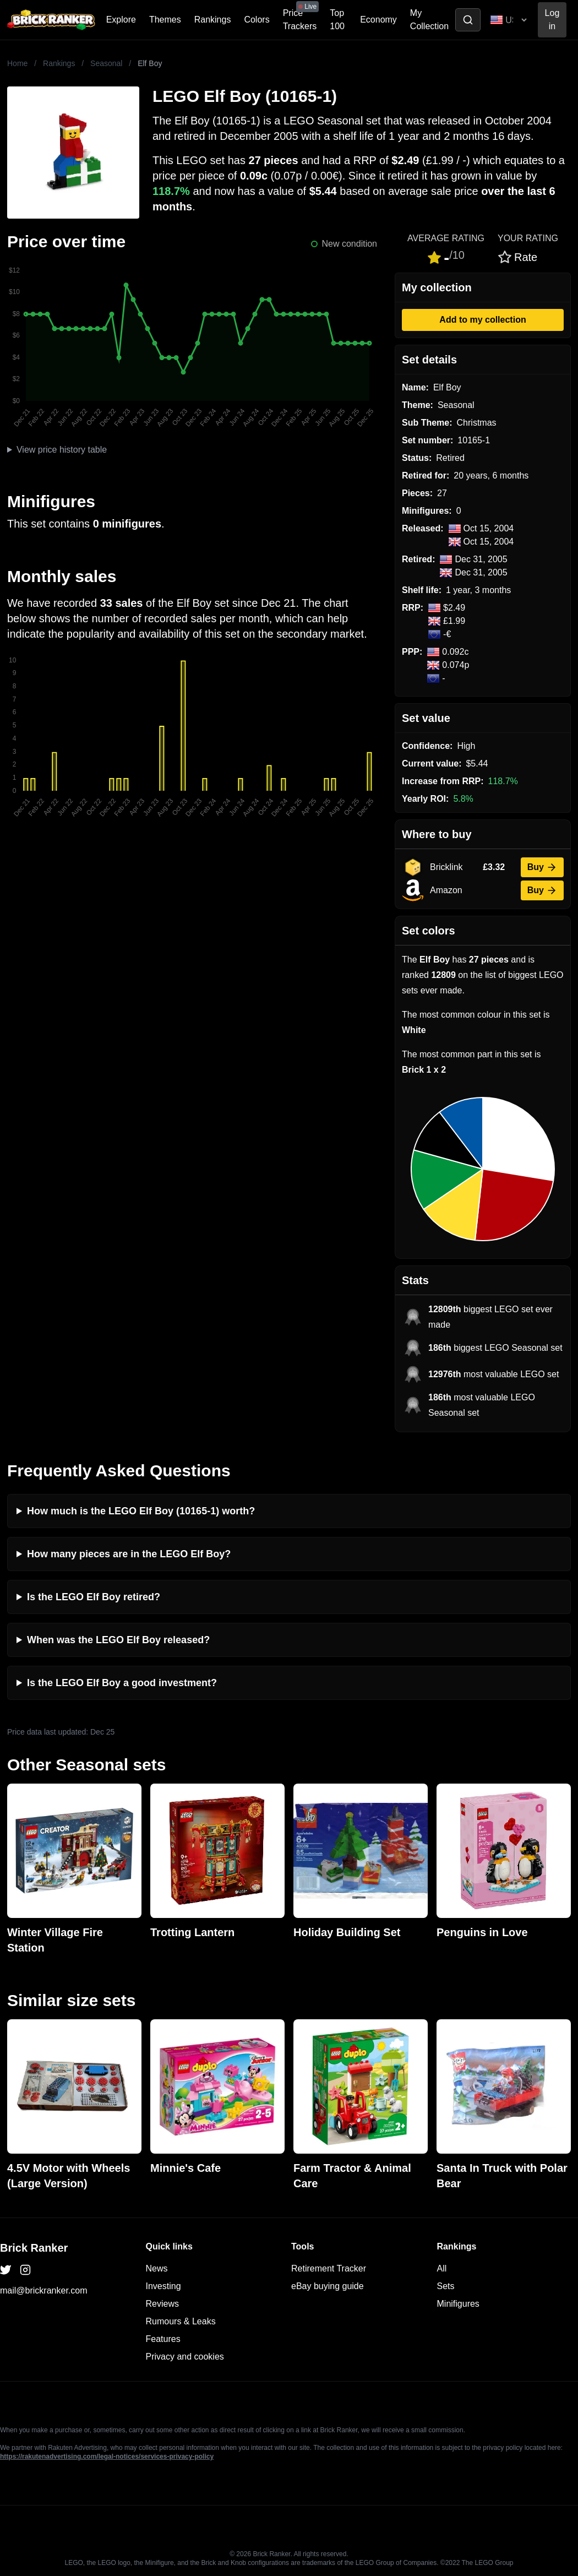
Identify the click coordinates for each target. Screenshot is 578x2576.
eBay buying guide (327, 2286)
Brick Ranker (34, 2248)
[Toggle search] (468, 19)
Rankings (212, 19)
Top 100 (337, 19)
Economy (378, 19)
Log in (552, 19)
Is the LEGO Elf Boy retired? (93, 1596)
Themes (165, 19)
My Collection (429, 19)
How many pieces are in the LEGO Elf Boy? (129, 1553)
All (442, 2268)
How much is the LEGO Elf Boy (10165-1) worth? (141, 1511)
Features (163, 2339)
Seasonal (106, 63)
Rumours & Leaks (181, 2321)
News (157, 2268)
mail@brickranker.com (44, 2290)
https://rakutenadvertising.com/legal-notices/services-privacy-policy (107, 2456)
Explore (121, 19)
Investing (163, 2286)
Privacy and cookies (185, 2356)
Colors (256, 19)
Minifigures (458, 2303)
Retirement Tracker (328, 2268)
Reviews (162, 2303)
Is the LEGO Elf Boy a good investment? (122, 1682)
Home (17, 63)
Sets (446, 2286)
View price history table (62, 449)
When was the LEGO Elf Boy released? (118, 1639)
